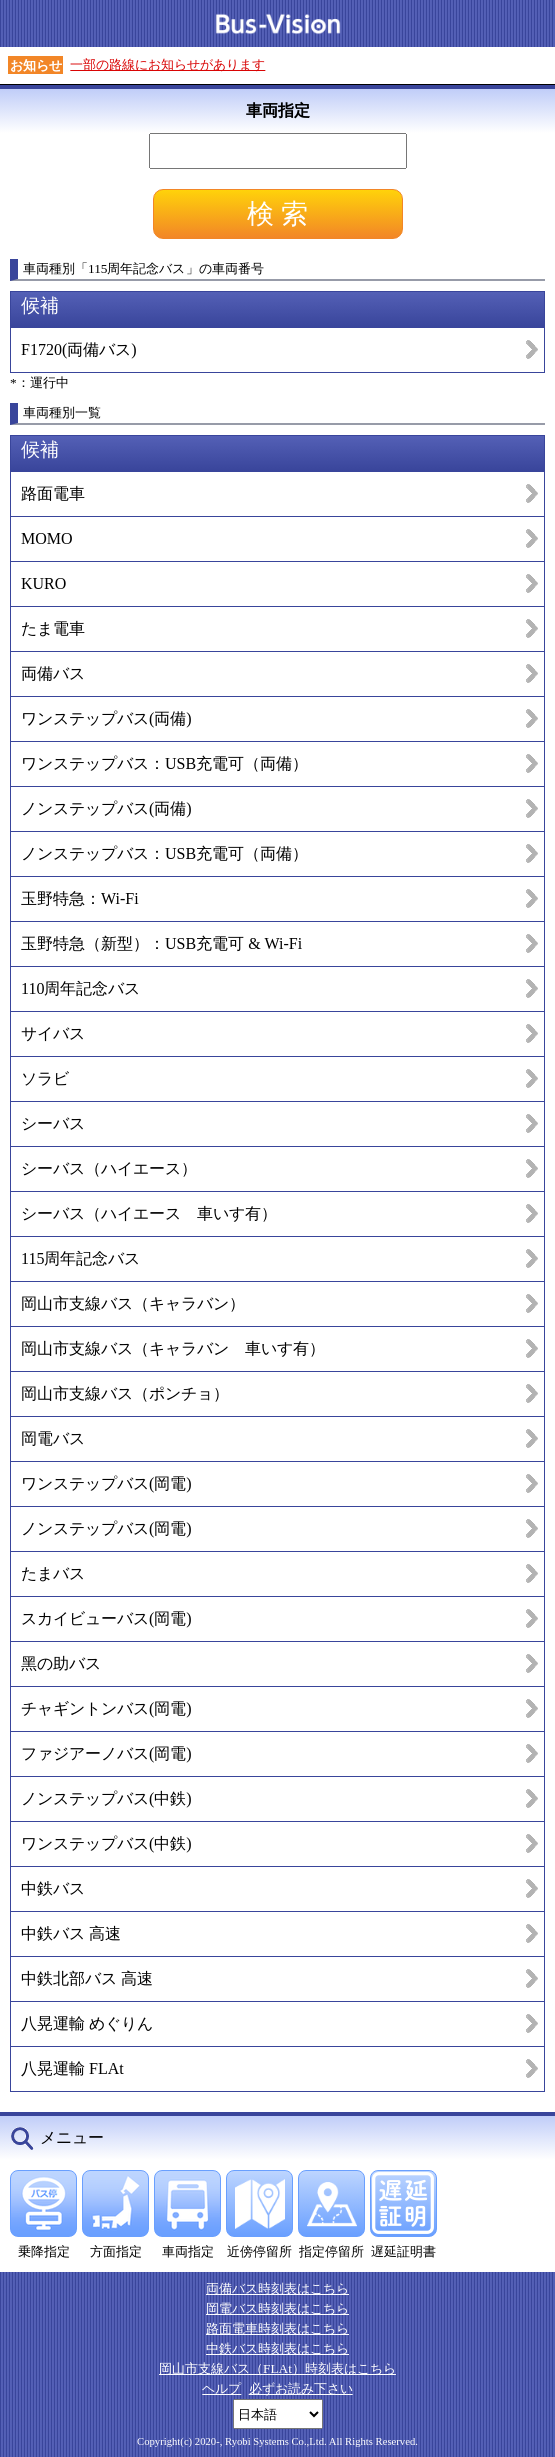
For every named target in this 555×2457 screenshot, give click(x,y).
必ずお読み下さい (301, 2388)
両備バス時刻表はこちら (277, 2288)
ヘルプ (221, 2388)
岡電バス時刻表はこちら (277, 2308)
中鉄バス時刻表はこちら (277, 2348)
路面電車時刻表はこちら (277, 2328)
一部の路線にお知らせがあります (167, 64)
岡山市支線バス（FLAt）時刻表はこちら (277, 2368)
